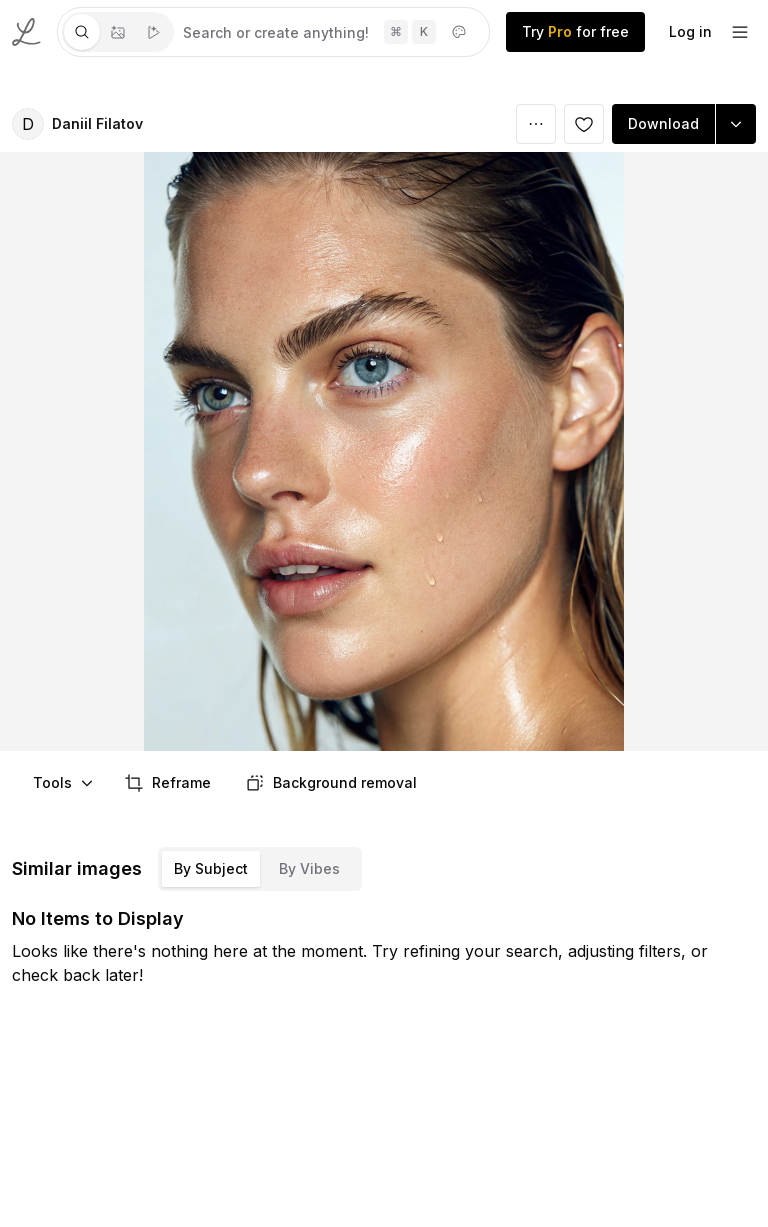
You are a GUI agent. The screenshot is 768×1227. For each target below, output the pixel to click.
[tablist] (118, 32)
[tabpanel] (331, 32)
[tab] (82, 32)
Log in (690, 31)
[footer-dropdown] (740, 32)
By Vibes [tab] (309, 868)
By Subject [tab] (211, 868)
